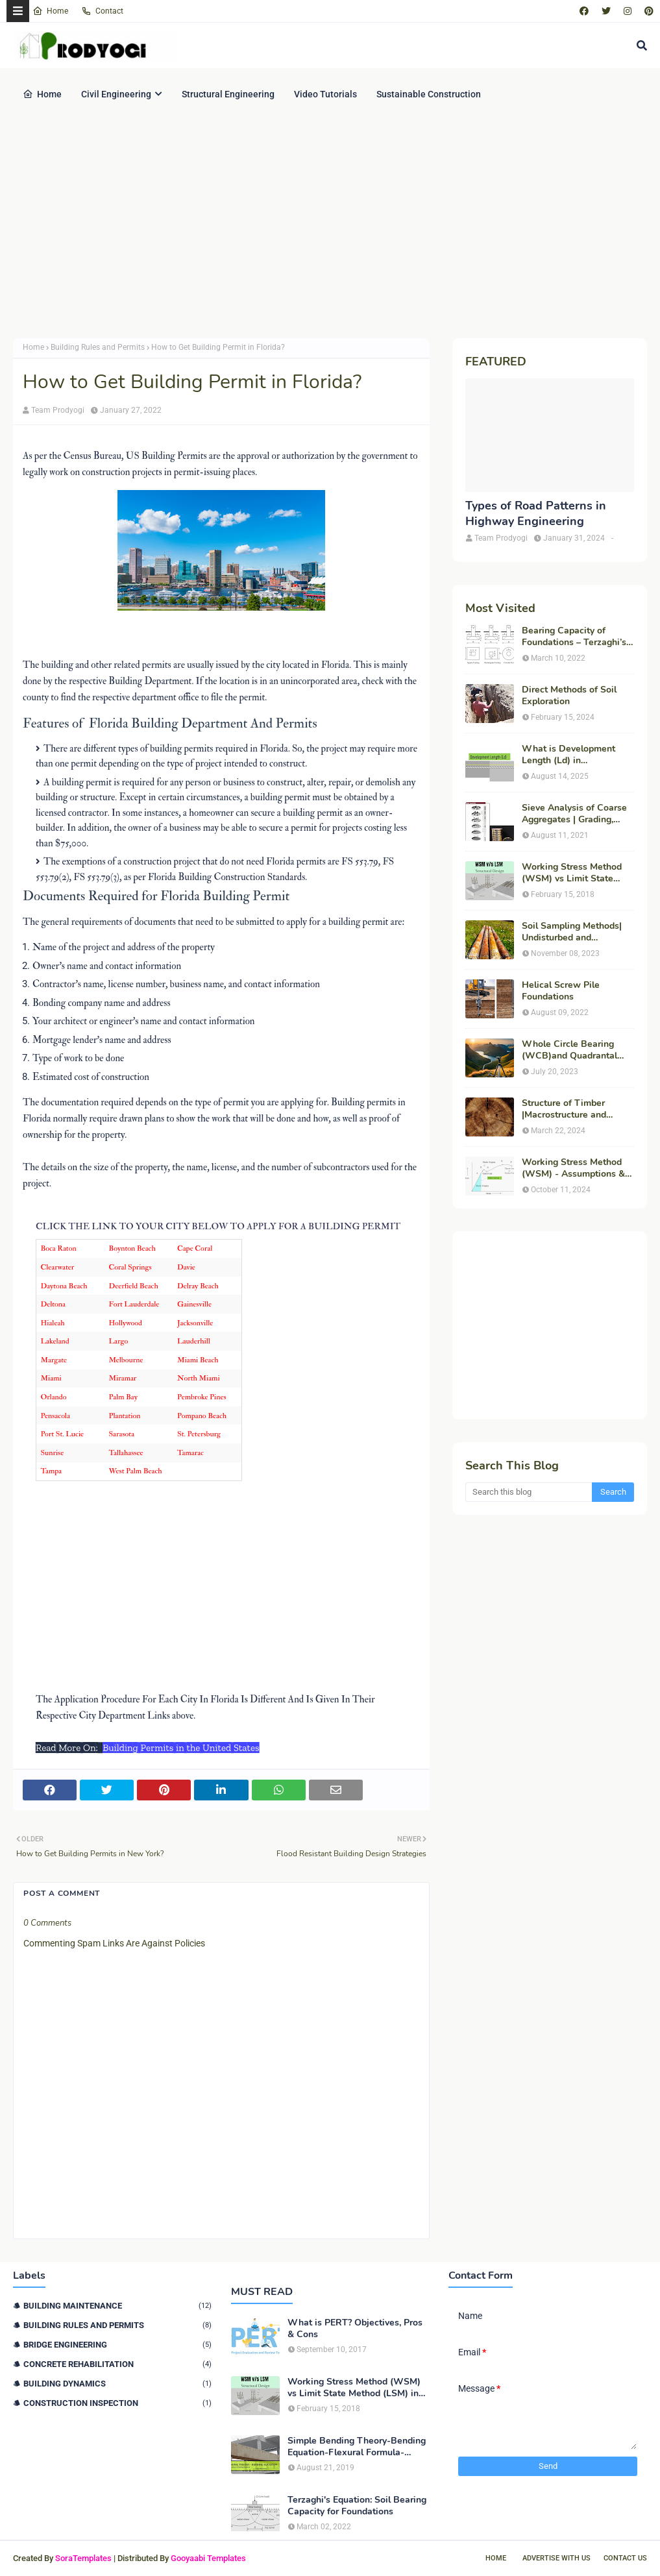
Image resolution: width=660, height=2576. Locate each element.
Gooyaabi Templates (208, 2558)
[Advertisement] (330, 228)
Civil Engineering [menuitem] (116, 94)
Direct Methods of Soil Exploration (569, 695)
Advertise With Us (556, 2558)
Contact (102, 11)
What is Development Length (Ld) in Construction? (568, 755)
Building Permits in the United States (181, 1748)
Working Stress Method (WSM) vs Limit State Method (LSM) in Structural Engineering (572, 873)
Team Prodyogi (57, 410)
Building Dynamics (117, 2383)
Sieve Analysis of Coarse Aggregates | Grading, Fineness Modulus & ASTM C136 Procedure (574, 814)
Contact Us (625, 2558)
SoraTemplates (83, 2558)
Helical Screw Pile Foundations (561, 991)
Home (50, 11)
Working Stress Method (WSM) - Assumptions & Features (573, 1168)
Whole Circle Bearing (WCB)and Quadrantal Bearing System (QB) (569, 1050)
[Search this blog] (528, 1492)
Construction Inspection (117, 2403)
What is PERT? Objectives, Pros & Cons (354, 2328)
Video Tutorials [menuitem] (325, 94)
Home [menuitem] (42, 94)
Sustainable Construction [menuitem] (428, 94)
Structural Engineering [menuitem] (228, 94)
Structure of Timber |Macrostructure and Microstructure (564, 1109)
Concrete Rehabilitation (117, 2364)
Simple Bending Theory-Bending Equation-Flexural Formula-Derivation (356, 2447)
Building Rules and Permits (98, 347)
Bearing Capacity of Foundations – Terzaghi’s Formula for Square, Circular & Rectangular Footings (574, 636)
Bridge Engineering (117, 2344)
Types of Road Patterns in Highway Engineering (535, 513)
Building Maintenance (117, 2306)
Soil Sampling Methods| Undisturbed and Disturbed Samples (572, 932)
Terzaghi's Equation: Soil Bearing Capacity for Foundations (356, 2506)
